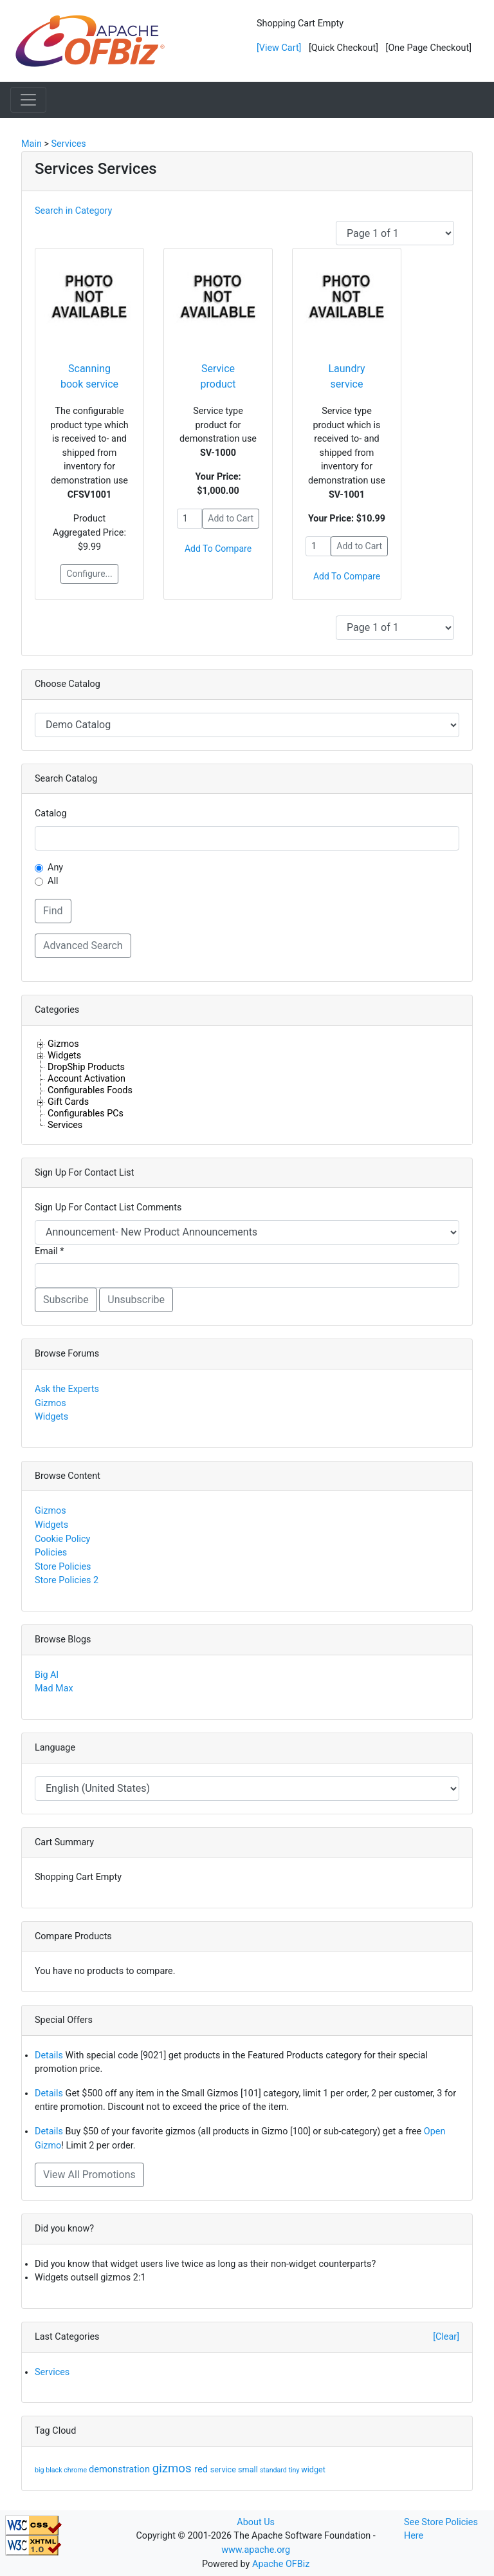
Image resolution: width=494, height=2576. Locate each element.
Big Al (47, 1674)
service (224, 2469)
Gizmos (63, 1044)
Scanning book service (89, 376)
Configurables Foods (90, 1090)
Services (65, 1125)
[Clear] (446, 2336)
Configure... (89, 574)
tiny (295, 2470)
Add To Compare (218, 548)
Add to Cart (230, 518)
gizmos (173, 2468)
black (55, 2470)
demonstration (120, 2469)
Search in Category (73, 210)
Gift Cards (68, 1101)
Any (55, 867)
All (53, 881)
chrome (76, 2470)
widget (313, 2469)
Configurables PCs (86, 1113)
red (202, 2469)
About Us (256, 2522)
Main (31, 143)
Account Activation (86, 1078)
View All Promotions (89, 2174)
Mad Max (54, 1688)
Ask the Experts (67, 1389)
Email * (49, 1251)
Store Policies (63, 1566)
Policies (51, 1552)
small (249, 2469)
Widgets (64, 1055)
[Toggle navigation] (28, 100)
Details (49, 2055)
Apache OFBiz (280, 2564)
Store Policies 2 (66, 1580)
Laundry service (346, 376)
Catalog (51, 813)
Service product (218, 376)
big (40, 2470)
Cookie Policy (62, 1539)
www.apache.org (255, 2549)
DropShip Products (86, 1067)
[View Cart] (279, 47)
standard (274, 2470)
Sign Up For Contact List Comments (108, 1207)
